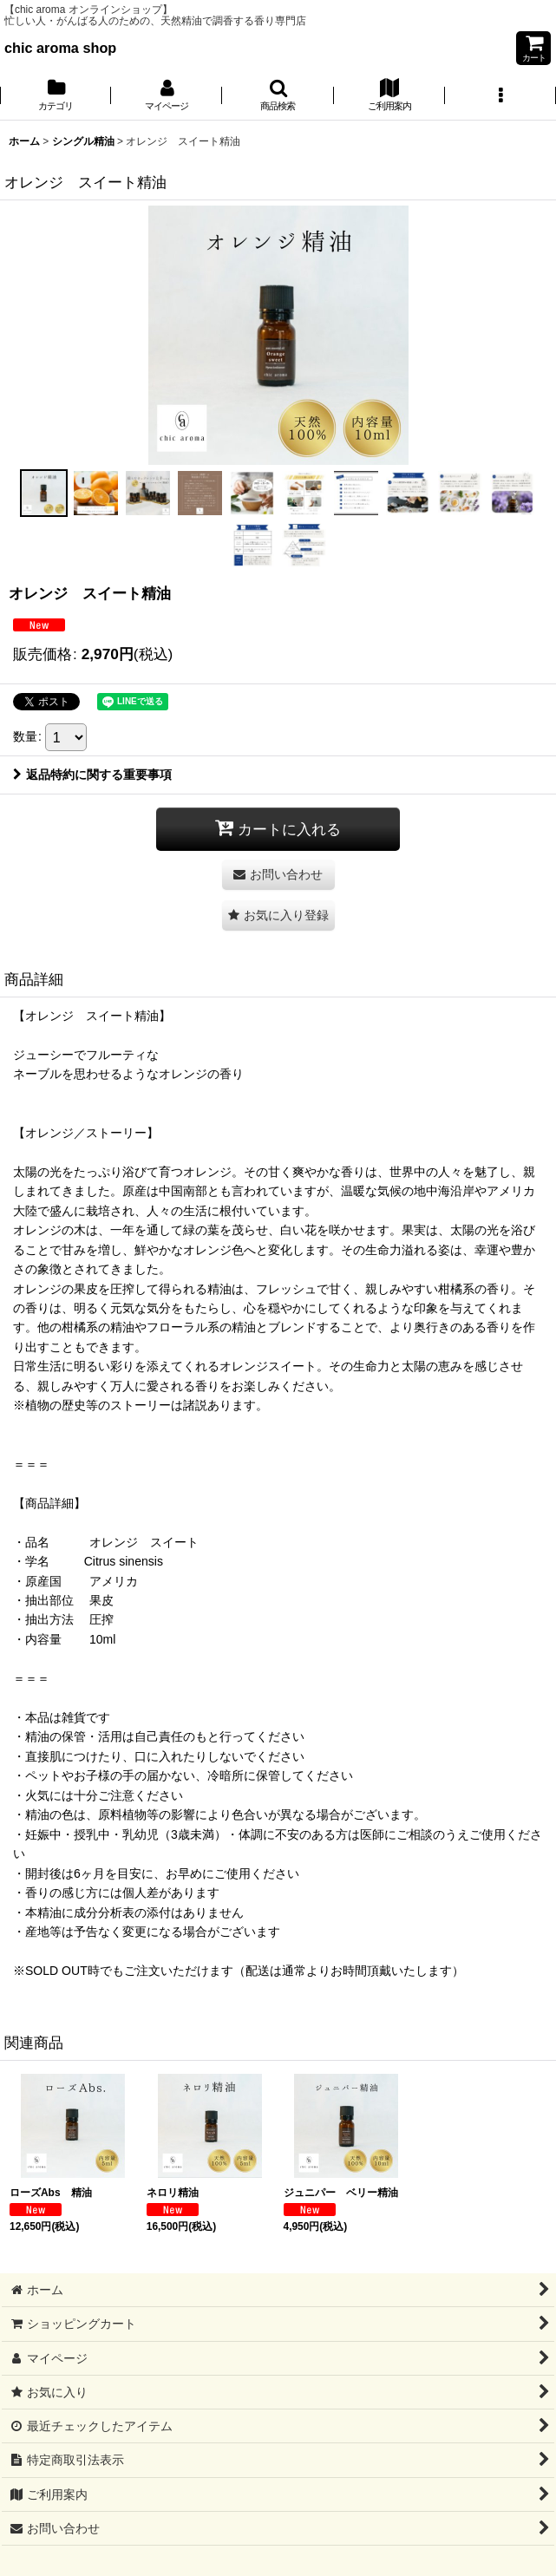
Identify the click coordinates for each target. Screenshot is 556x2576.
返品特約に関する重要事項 (92, 774)
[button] (277, 96)
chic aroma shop (60, 48)
